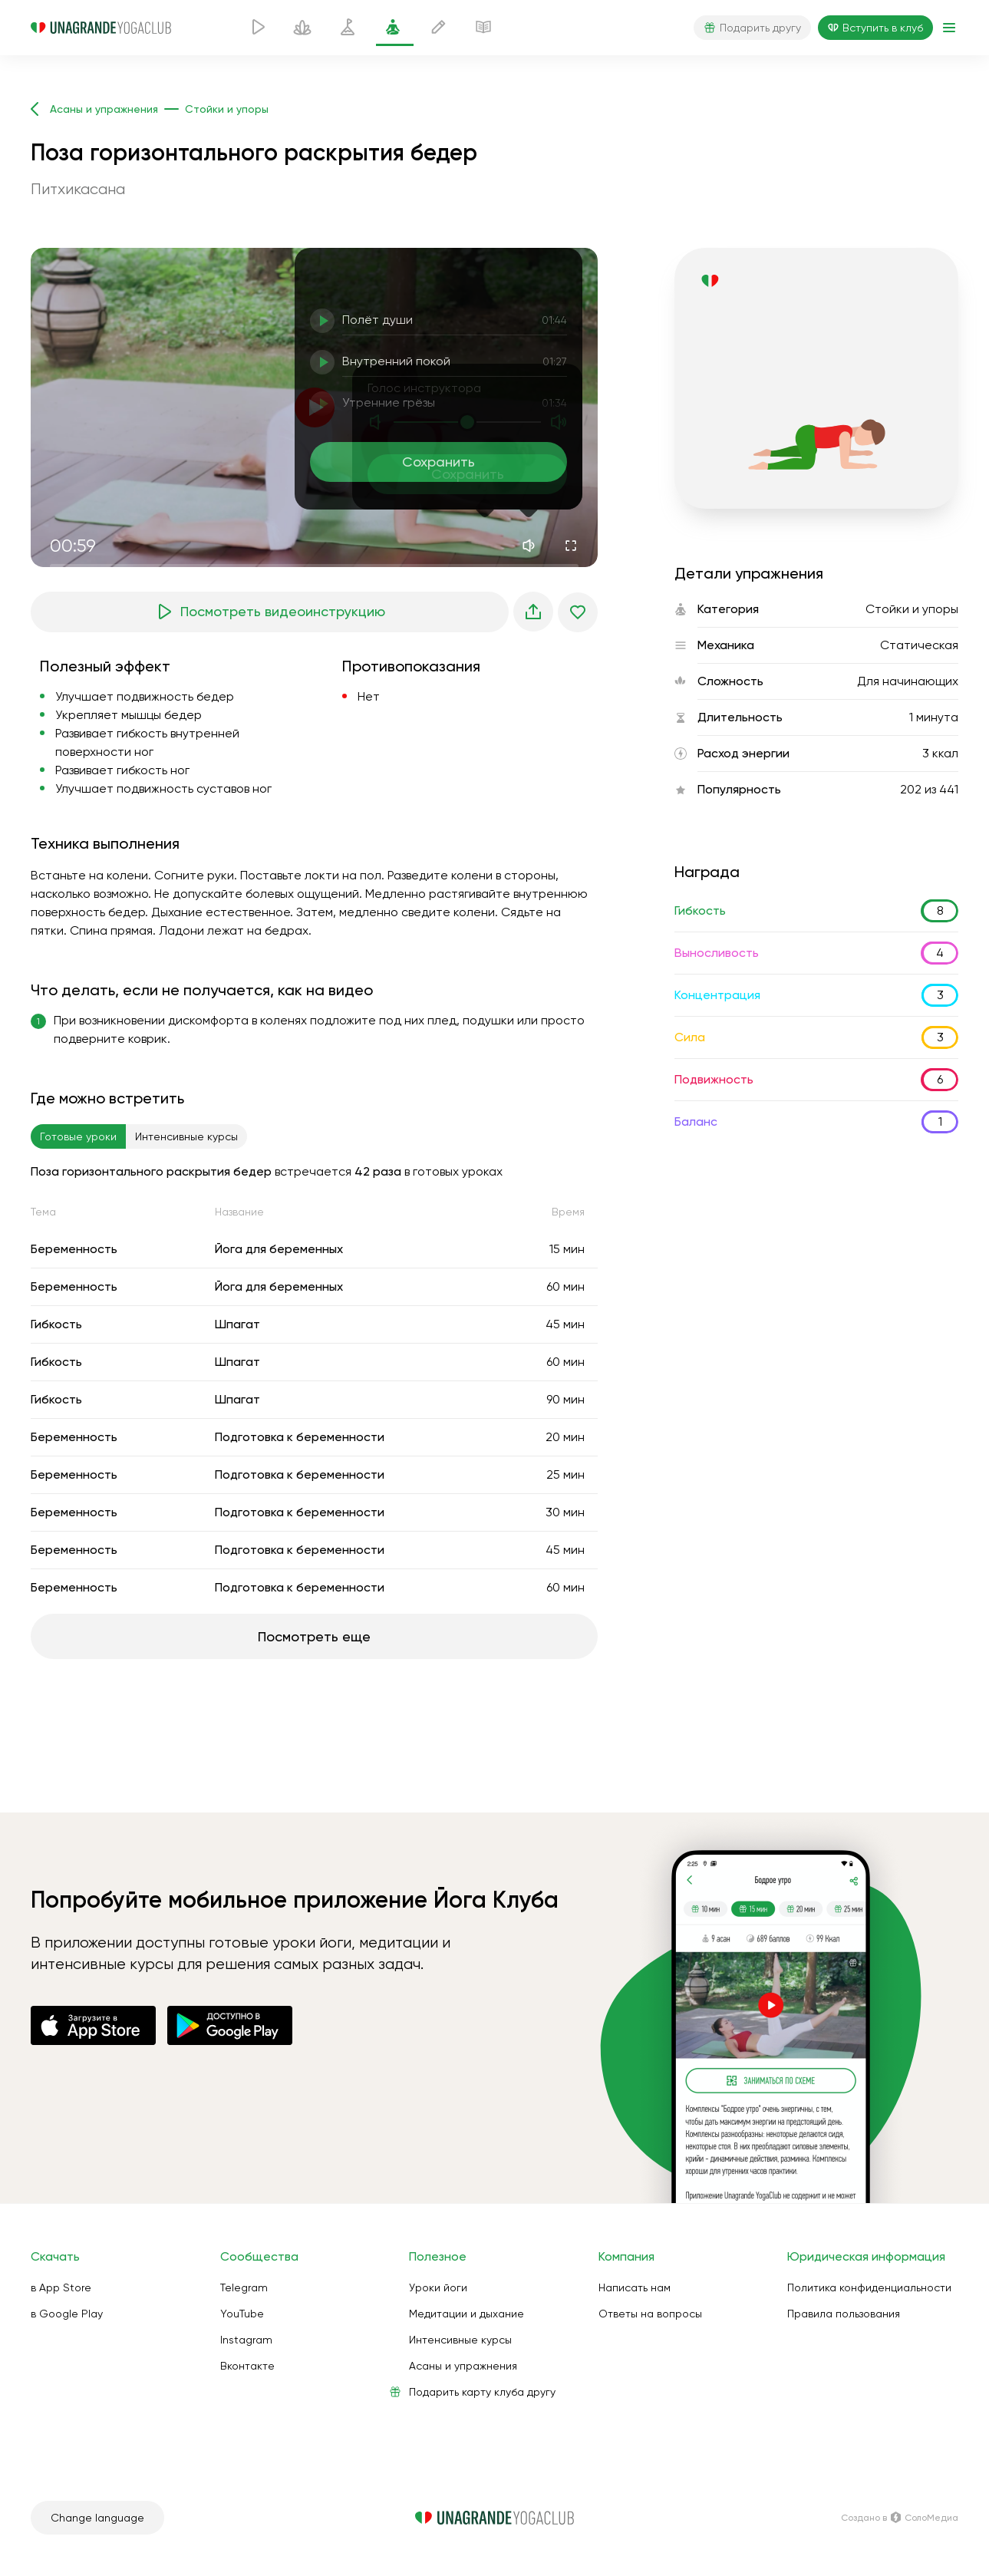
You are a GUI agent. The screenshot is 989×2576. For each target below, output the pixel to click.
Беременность (74, 1249)
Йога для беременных (279, 1249)
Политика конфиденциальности (869, 2287)
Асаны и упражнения (463, 2366)
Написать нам (634, 2287)
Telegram (244, 2287)
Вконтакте (247, 2366)
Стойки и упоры (911, 609)
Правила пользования (843, 2313)
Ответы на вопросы (650, 2313)
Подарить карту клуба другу (482, 2392)
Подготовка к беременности (299, 1437)
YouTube (242, 2313)
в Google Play (67, 2313)
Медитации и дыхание (466, 2313)
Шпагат (237, 1324)
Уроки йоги (438, 2287)
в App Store (61, 2287)
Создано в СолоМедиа (899, 2518)
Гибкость (56, 1324)
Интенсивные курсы (460, 2340)
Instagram (246, 2340)
